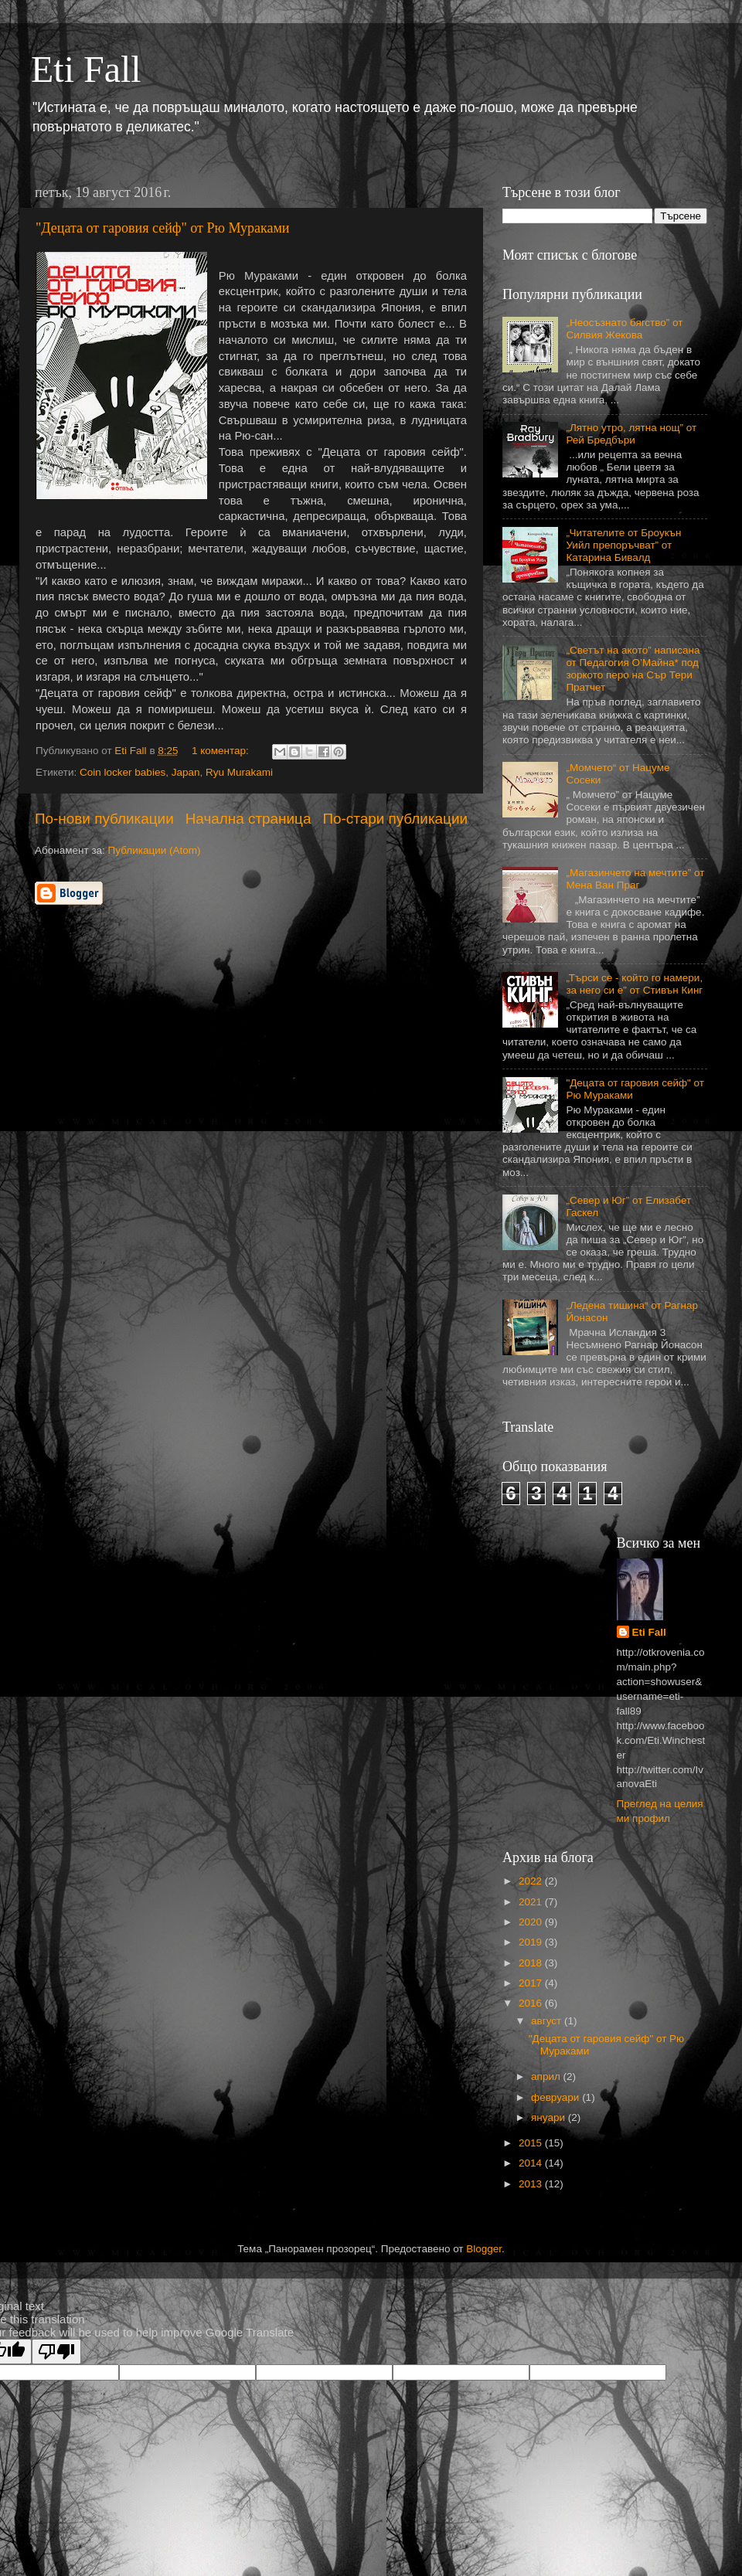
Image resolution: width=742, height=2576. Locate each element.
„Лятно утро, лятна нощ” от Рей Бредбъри (631, 434)
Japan (186, 772)
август (547, 2021)
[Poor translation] (56, 2351)
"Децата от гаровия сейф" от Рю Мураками (162, 228)
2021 (532, 1902)
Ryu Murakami (239, 772)
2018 (532, 1963)
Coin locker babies (122, 772)
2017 (532, 1983)
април (547, 2076)
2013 (532, 2184)
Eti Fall (86, 69)
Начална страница (248, 819)
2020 (532, 1922)
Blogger (484, 2249)
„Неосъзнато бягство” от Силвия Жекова (624, 329)
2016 (532, 2003)
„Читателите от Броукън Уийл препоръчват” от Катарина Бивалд (623, 545)
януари (549, 2117)
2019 (532, 1942)
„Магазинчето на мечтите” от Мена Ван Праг (635, 879)
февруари (556, 2097)
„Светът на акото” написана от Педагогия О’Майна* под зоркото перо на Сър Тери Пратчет (632, 669)
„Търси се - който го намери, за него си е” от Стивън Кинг (634, 984)
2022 (532, 1881)
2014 (532, 2163)
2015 (532, 2143)
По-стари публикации (395, 819)
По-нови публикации (104, 819)
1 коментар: (222, 750)
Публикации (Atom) (154, 850)
